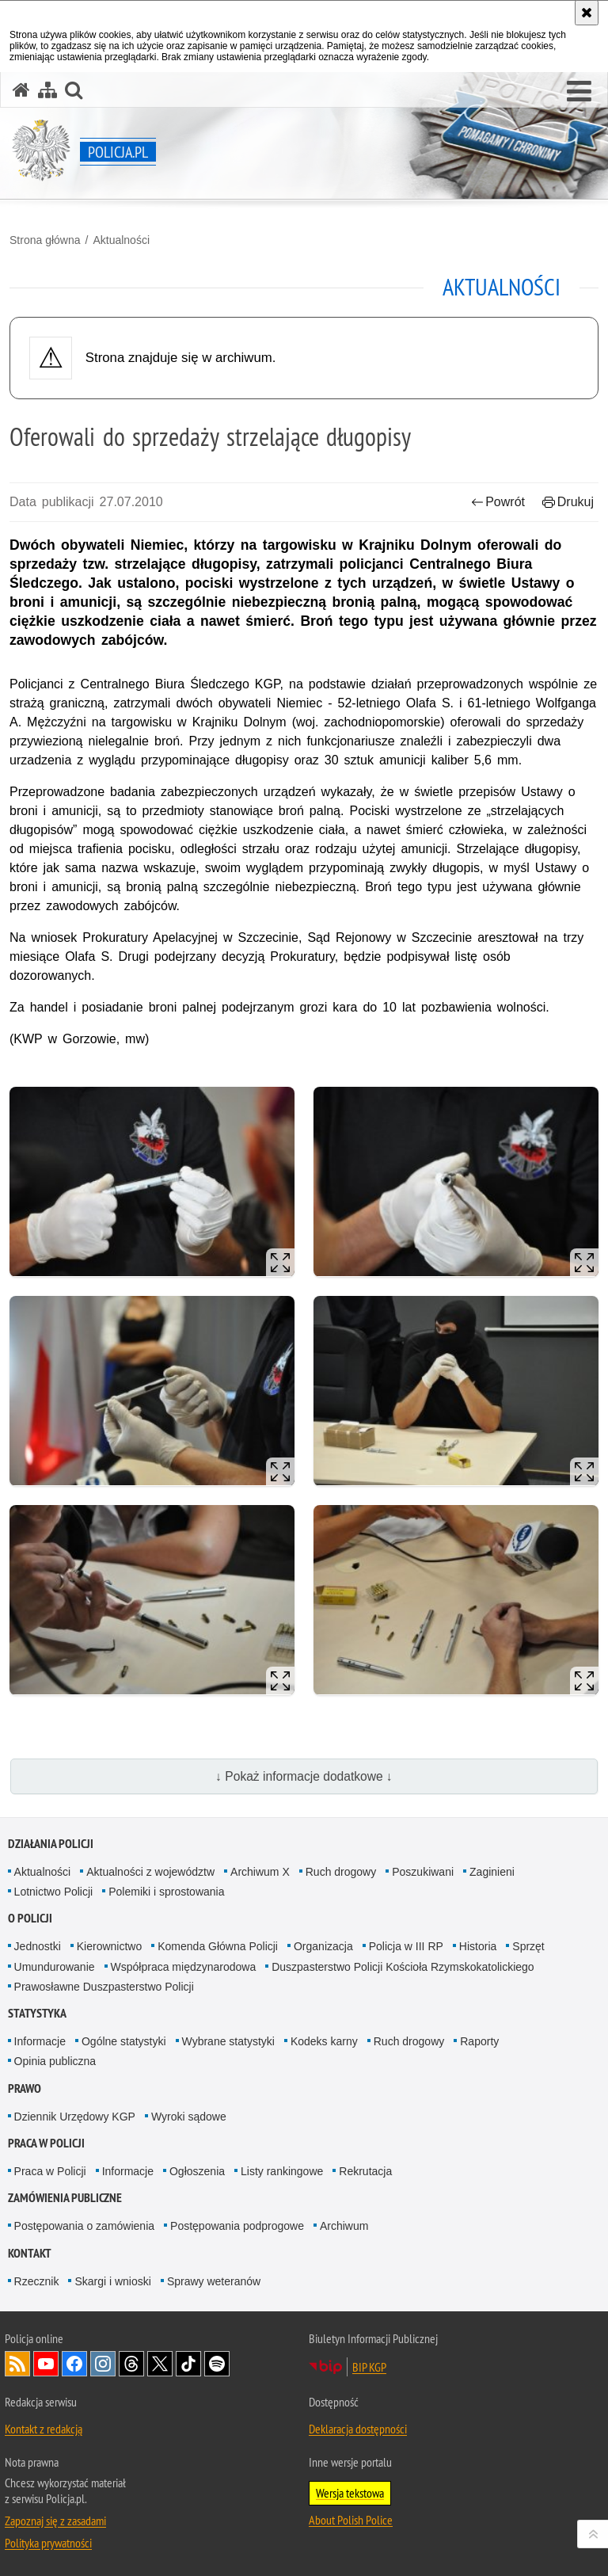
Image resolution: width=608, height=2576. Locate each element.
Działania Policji (50, 1843)
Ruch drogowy (341, 1871)
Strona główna (45, 240)
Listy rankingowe (282, 2171)
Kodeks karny (324, 2041)
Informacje (40, 2041)
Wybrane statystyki (228, 2041)
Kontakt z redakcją (43, 2429)
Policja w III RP (406, 1946)
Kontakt (29, 2253)
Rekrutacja (365, 2171)
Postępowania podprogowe (237, 2226)
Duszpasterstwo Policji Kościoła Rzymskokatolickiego (403, 1967)
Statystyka (37, 2013)
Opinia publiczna (55, 2061)
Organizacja (323, 1946)
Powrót (498, 502)
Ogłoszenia (197, 2171)
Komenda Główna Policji (218, 1946)
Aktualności (121, 240)
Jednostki (37, 1946)
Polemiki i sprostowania (166, 1891)
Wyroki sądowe (188, 2116)
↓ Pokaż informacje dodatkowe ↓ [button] (304, 1776)
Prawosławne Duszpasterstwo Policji (104, 1986)
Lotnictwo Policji (53, 1891)
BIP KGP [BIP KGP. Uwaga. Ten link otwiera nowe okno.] (369, 2367)
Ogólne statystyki (124, 2041)
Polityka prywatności (48, 2543)
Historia (477, 1946)
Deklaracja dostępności (358, 2429)
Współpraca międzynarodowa (183, 1967)
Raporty (479, 2041)
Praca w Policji (46, 2143)
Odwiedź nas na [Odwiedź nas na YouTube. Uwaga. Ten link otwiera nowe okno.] (46, 2363)
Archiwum (344, 2226)
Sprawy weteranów (213, 2281)
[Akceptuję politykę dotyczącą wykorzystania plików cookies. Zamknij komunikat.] (586, 12)
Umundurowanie (54, 1967)
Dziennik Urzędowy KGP (74, 2116)
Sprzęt (528, 1946)
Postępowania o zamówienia (84, 2226)
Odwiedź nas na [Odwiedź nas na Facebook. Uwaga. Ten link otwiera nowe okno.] (74, 2363)
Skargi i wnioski (112, 2281)
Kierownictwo (109, 1946)
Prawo (24, 2088)
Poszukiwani (423, 1871)
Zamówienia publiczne (65, 2197)
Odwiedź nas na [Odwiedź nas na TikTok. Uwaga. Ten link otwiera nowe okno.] (188, 2363)
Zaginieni (492, 1871)
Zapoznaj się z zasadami (55, 2520)
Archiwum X (260, 1871)
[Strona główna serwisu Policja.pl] (21, 90)
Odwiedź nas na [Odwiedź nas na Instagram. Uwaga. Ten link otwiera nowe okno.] (103, 2363)
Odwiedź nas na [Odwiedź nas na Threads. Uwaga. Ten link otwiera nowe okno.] (131, 2363)
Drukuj (568, 502)
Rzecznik (36, 2281)
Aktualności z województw (150, 1871)
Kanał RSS (17, 2363)
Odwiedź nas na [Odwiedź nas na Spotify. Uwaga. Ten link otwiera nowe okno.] (217, 2363)
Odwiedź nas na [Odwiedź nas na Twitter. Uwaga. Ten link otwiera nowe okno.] (160, 2363)
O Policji (30, 1918)
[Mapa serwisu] (47, 90)
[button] (579, 92)
